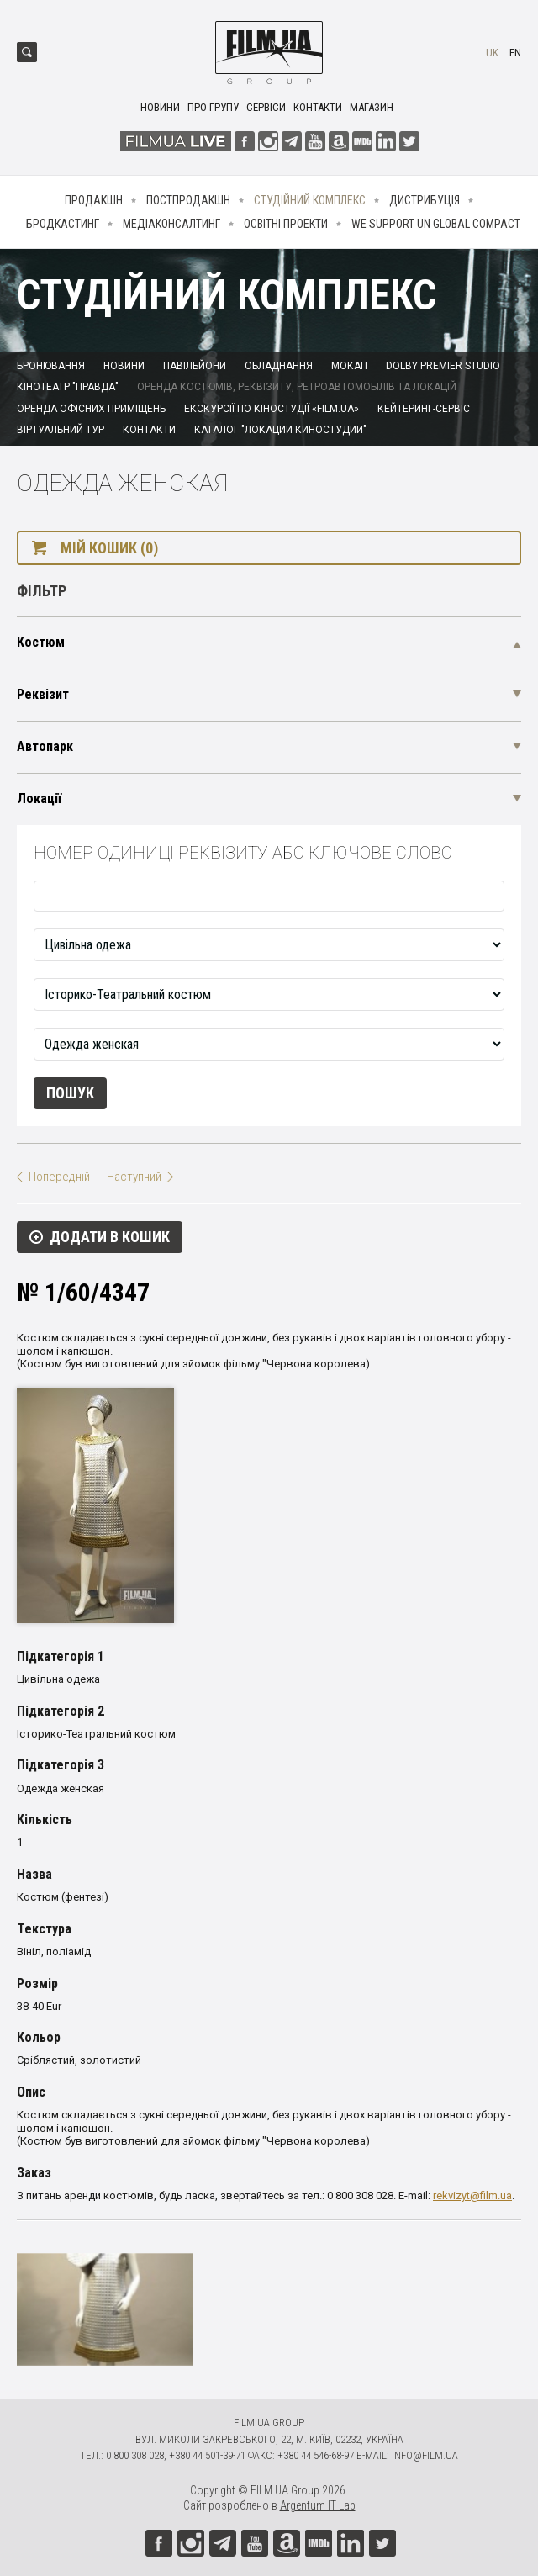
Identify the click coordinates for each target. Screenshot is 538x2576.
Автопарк (45, 746)
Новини (160, 107)
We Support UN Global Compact (435, 223)
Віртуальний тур (60, 430)
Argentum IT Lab (318, 2505)
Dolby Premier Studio (443, 366)
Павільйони (194, 366)
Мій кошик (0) (109, 548)
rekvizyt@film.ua (472, 2195)
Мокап (349, 366)
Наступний (134, 1176)
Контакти (317, 107)
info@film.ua (425, 2455)
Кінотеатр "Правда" (68, 387)
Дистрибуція (424, 200)
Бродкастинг (62, 223)
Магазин (371, 107)
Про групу (213, 107)
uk (492, 52)
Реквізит (43, 694)
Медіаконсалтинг (171, 223)
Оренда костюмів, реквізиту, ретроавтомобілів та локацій (296, 387)
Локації (39, 799)
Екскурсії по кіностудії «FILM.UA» (271, 409)
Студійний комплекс (310, 200)
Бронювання (51, 366)
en (515, 52)
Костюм (41, 642)
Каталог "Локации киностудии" (280, 430)
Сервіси (266, 107)
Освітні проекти (286, 223)
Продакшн (94, 200)
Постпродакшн (188, 200)
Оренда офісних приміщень (91, 409)
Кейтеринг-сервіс (423, 409)
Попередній (59, 1176)
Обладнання (279, 366)
